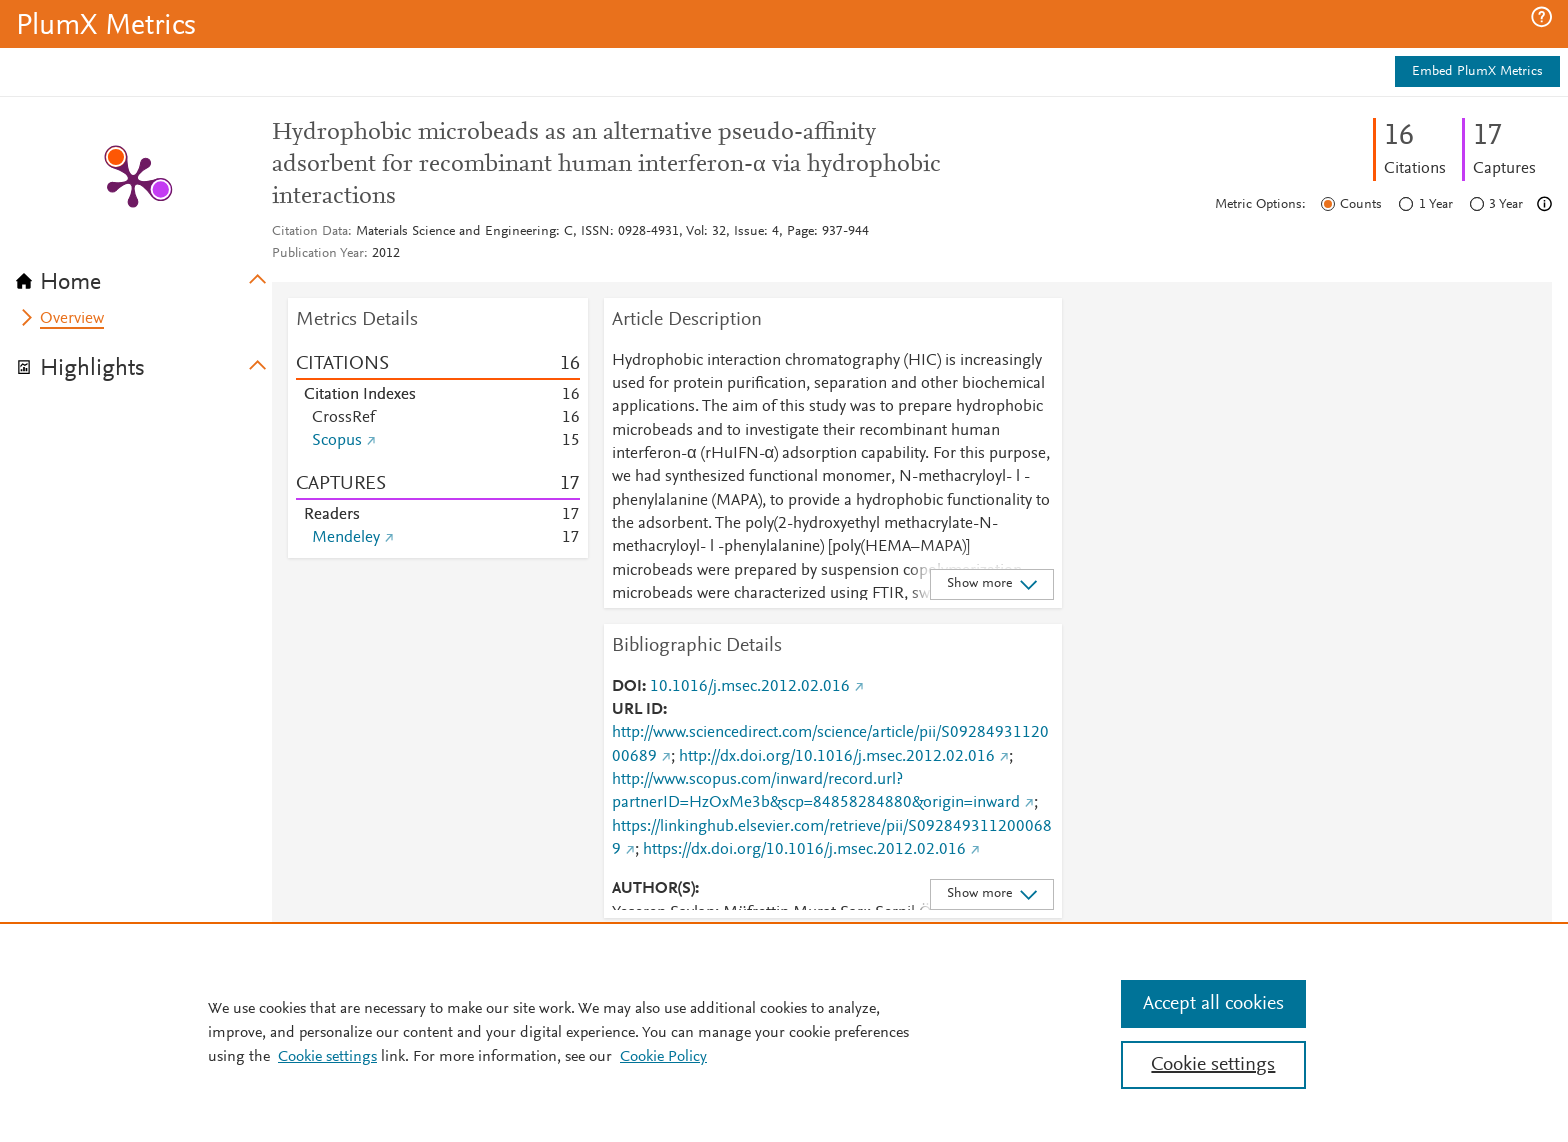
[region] (784, 1032)
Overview (72, 319)
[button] (1541, 17)
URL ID (637, 710)
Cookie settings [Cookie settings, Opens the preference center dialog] (1213, 1065)
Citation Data (310, 232)
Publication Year (318, 254)
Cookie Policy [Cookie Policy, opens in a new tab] (663, 1057)
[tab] (144, 276)
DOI (627, 687)
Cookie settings (327, 1057)
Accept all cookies (1213, 1004)
